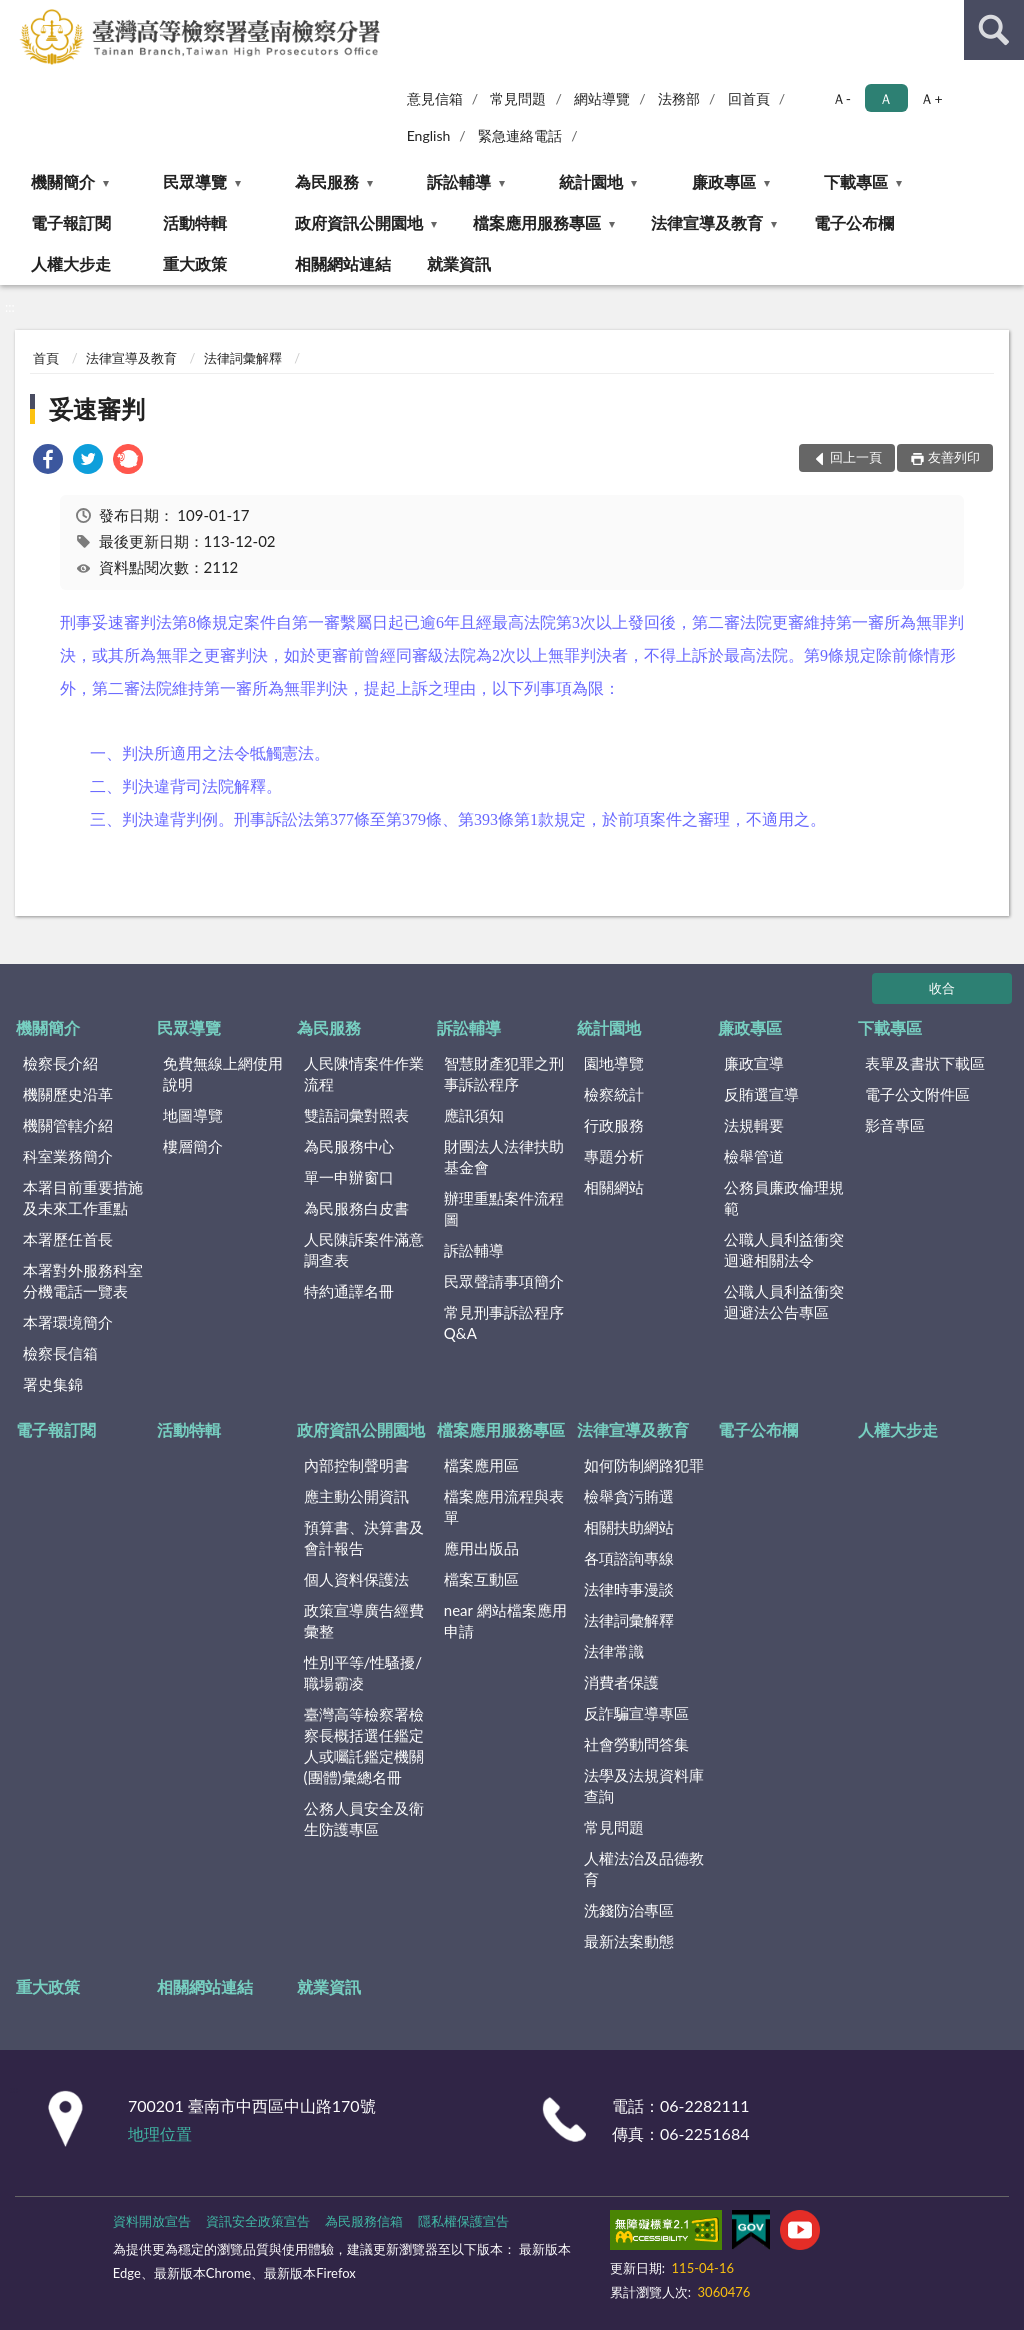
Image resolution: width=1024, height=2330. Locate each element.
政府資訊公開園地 (359, 222)
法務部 (679, 98)
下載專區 (856, 181)
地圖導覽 (193, 1115)
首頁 (46, 358)
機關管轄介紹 (68, 1125)
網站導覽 (602, 98)
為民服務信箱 (364, 2221)
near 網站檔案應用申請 (505, 1620)
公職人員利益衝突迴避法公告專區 (784, 1301)
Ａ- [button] (841, 98)
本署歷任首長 (68, 1239)
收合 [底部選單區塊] (942, 988)
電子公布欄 (854, 222)
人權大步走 (71, 263)
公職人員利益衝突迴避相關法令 (784, 1249)
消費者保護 (621, 1682)
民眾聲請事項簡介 (504, 1281)
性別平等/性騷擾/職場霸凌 (363, 1672)
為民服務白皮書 (356, 1208)
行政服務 (614, 1125)
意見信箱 (435, 98)
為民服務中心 (349, 1146)
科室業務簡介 (68, 1156)
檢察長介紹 (60, 1063)
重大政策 (195, 263)
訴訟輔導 (459, 181)
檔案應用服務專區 (537, 222)
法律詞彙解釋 (243, 358)
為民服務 (327, 181)
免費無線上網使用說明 (223, 1073)
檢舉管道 (754, 1156)
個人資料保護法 (356, 1579)
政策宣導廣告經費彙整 (364, 1620)
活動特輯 (195, 222)
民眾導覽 (195, 181)
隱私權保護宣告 (463, 2221)
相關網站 (614, 1187)
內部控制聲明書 (356, 1465)
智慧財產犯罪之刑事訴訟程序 (504, 1073)
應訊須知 (474, 1115)
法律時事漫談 (629, 1589)
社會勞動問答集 (636, 1744)
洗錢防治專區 (629, 1910)
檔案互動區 (481, 1579)
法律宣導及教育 (707, 222)
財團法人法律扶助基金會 (504, 1156)
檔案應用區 (481, 1465)
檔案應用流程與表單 (504, 1506)
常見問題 (518, 98)
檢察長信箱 (60, 1353)
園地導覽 (614, 1063)
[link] (48, 461)
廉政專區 (724, 181)
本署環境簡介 (68, 1322)
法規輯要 (754, 1125)
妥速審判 (97, 408)
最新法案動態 (629, 1941)
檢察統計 (614, 1094)
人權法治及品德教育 (644, 1868)
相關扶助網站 (629, 1527)
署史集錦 (53, 1384)
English (429, 135)
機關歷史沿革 (68, 1094)
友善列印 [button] (954, 457)
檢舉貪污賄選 (629, 1496)
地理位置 (160, 2133)
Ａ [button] (886, 98)
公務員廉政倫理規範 (784, 1197)
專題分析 (614, 1156)
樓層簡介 (193, 1146)
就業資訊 (459, 263)
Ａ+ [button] (931, 98)
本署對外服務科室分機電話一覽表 (83, 1280)
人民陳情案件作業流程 (364, 1073)
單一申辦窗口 (349, 1177)
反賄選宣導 (761, 1094)
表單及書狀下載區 (925, 1063)
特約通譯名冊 (349, 1291)
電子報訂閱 (71, 222)
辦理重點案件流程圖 (504, 1208)
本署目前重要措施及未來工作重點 (83, 1197)
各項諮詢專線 (629, 1558)
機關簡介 (63, 181)
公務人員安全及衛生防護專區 (364, 1818)
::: (16, 15)
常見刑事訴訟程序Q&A (504, 1322)
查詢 (994, 30)
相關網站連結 (343, 263)
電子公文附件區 (917, 1094)
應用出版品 (481, 1548)
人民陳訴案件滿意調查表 (364, 1249)
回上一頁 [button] (856, 457)
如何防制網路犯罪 (644, 1465)
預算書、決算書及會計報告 (364, 1537)
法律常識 (614, 1651)
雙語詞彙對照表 (356, 1115)
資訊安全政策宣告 (258, 2221)
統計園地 (591, 181)
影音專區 (895, 1125)
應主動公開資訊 (356, 1496)
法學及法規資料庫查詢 (644, 1785)
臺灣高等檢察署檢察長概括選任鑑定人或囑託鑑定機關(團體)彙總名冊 (364, 1745)
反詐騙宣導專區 (636, 1713)
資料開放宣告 (152, 2221)
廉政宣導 (754, 1063)
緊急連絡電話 (520, 135)
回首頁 (749, 98)
